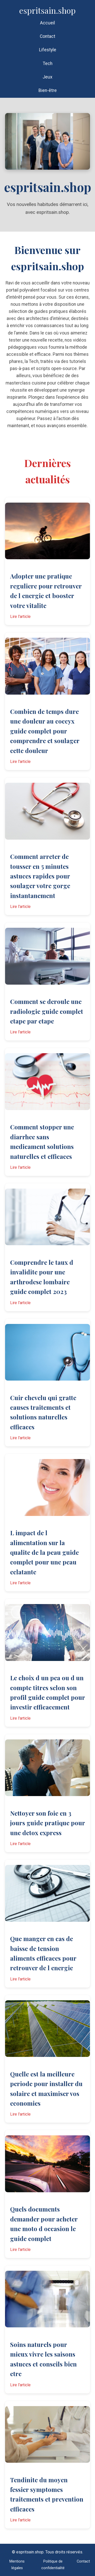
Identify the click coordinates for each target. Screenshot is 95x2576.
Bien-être (48, 90)
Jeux (47, 76)
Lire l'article (20, 616)
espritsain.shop (47, 10)
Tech (47, 63)
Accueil (47, 22)
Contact (47, 36)
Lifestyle (47, 49)
